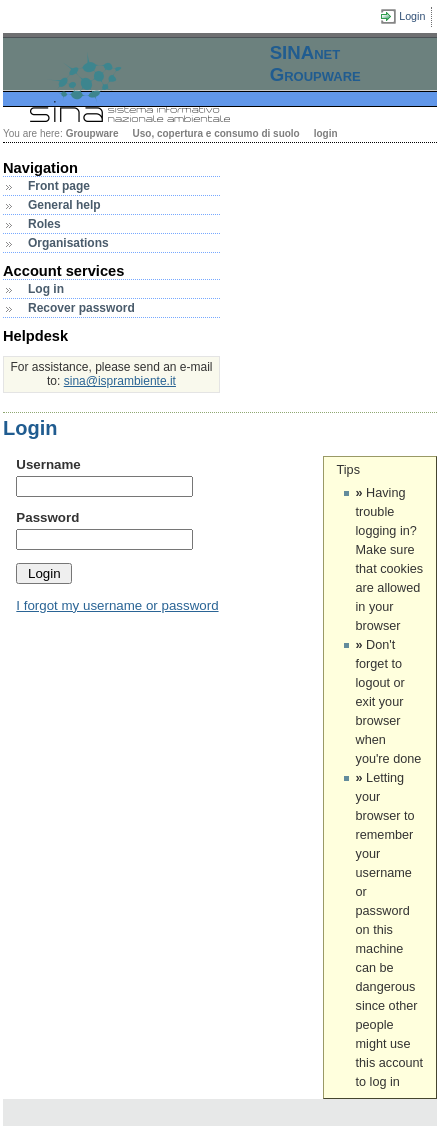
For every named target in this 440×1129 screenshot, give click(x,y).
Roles (44, 224)
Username (48, 464)
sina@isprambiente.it (120, 381)
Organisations (68, 243)
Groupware (92, 133)
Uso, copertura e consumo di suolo (215, 133)
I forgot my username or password (117, 605)
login (326, 133)
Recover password (81, 308)
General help (64, 205)
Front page (59, 186)
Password (47, 517)
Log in (46, 289)
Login (412, 16)
